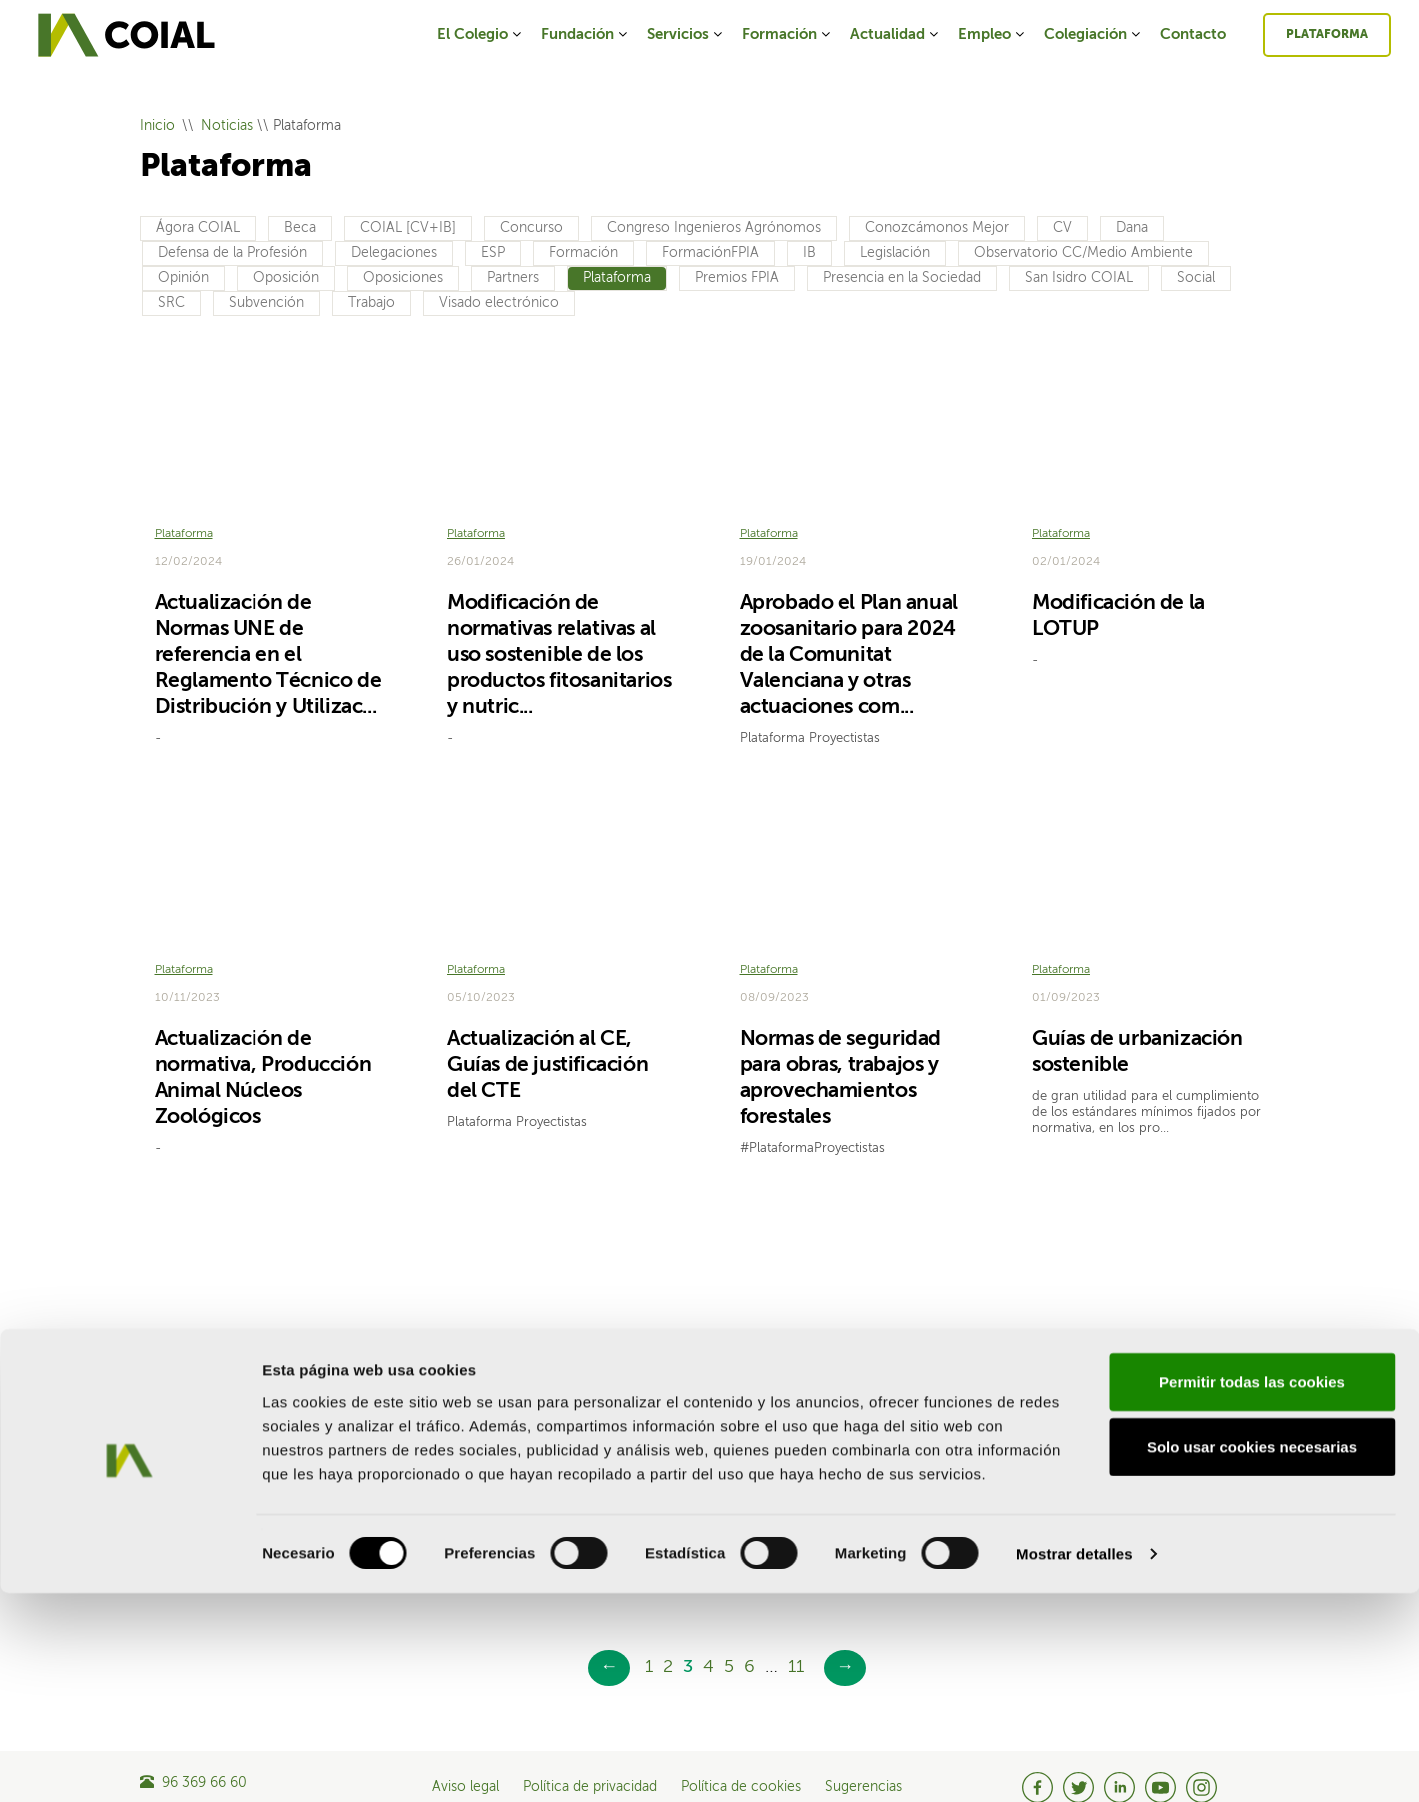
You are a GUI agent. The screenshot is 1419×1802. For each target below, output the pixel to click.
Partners (513, 278)
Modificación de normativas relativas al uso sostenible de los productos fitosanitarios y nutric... (559, 641)
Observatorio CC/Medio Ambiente (1083, 253)
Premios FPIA (737, 278)
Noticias (227, 126)
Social (1196, 278)
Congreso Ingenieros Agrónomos (714, 228)
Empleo (992, 34)
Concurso (531, 228)
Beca (300, 228)
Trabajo (371, 303)
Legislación (895, 253)
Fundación (585, 34)
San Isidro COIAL (1079, 278)
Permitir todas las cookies (1252, 1589)
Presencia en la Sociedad (902, 278)
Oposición (286, 278)
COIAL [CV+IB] (408, 228)
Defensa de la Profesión (232, 253)
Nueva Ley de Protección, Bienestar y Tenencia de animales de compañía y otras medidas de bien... (1141, 1459)
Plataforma (1327, 35)
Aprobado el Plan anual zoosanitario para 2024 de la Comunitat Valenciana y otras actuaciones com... (849, 641)
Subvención (266, 303)
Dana (1132, 228)
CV (1062, 228)
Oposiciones (403, 278)
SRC (171, 303)
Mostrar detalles (1074, 1762)
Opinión (183, 278)
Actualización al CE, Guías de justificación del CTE (547, 1037)
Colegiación (1093, 34)
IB (809, 253)
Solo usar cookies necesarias (1252, 1655)
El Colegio (480, 34)
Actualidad (895, 34)
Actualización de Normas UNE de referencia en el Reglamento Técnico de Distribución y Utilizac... (268, 641)
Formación (787, 34)
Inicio (157, 126)
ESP (493, 253)
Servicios (686, 34)
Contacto (1193, 34)
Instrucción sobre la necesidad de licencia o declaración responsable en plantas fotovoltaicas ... (855, 1459)
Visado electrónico (499, 303)
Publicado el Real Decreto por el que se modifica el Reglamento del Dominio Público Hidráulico (268, 1459)
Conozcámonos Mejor (937, 228)
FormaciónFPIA (710, 253)
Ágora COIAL (198, 228)
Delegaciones (394, 253)
